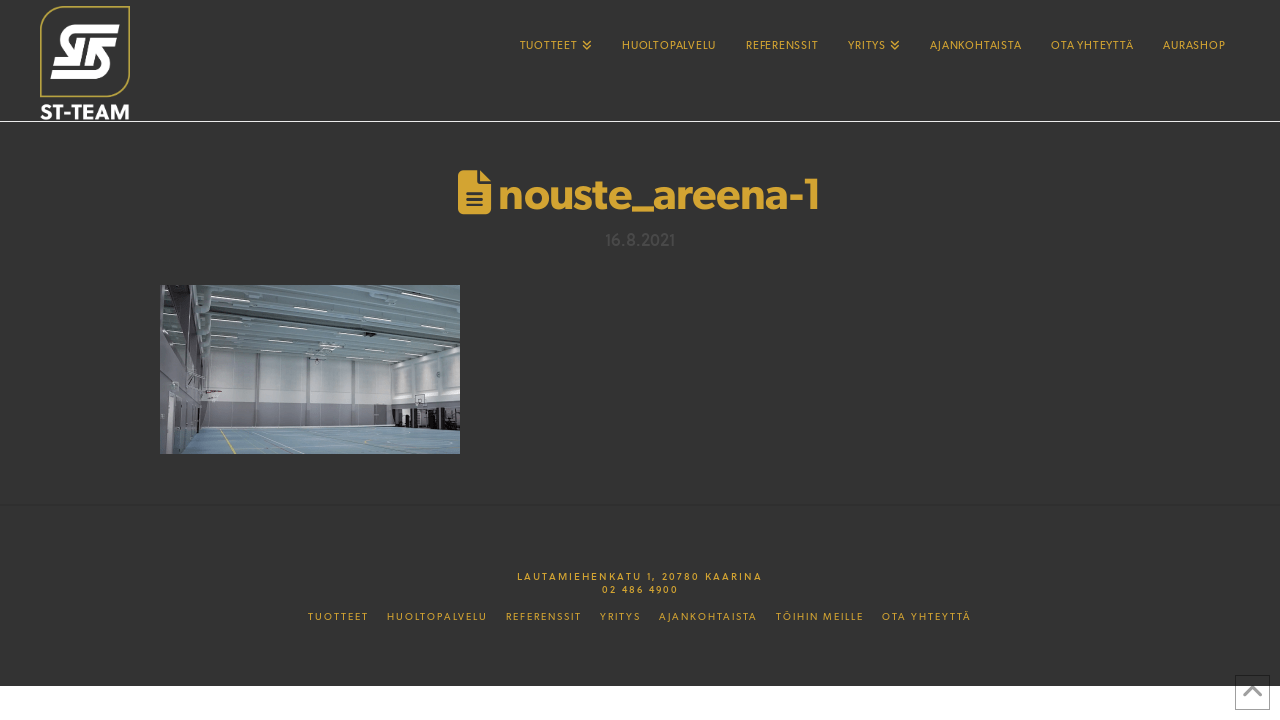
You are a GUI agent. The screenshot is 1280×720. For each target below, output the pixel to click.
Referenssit (544, 617)
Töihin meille (820, 617)
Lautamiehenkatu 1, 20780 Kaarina (640, 576)
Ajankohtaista (708, 617)
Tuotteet (338, 617)
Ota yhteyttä (927, 617)
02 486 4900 (640, 589)
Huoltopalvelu (437, 617)
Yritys (620, 617)
